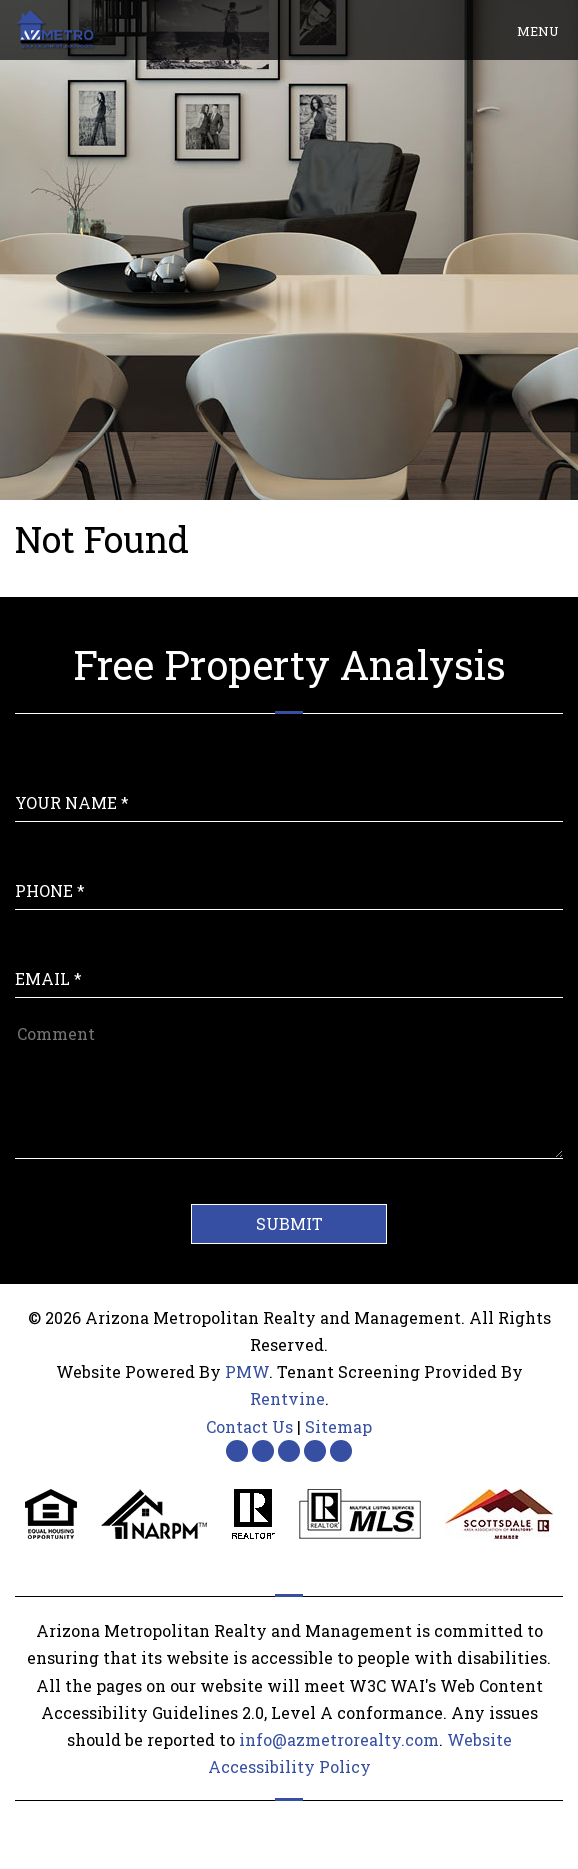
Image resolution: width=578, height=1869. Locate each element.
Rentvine (287, 1398)
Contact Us (249, 1426)
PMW (247, 1371)
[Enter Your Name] (289, 783)
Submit (289, 1223)
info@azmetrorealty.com (339, 1739)
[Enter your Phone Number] (289, 871)
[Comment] (289, 1088)
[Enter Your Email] (289, 959)
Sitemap (338, 1426)
